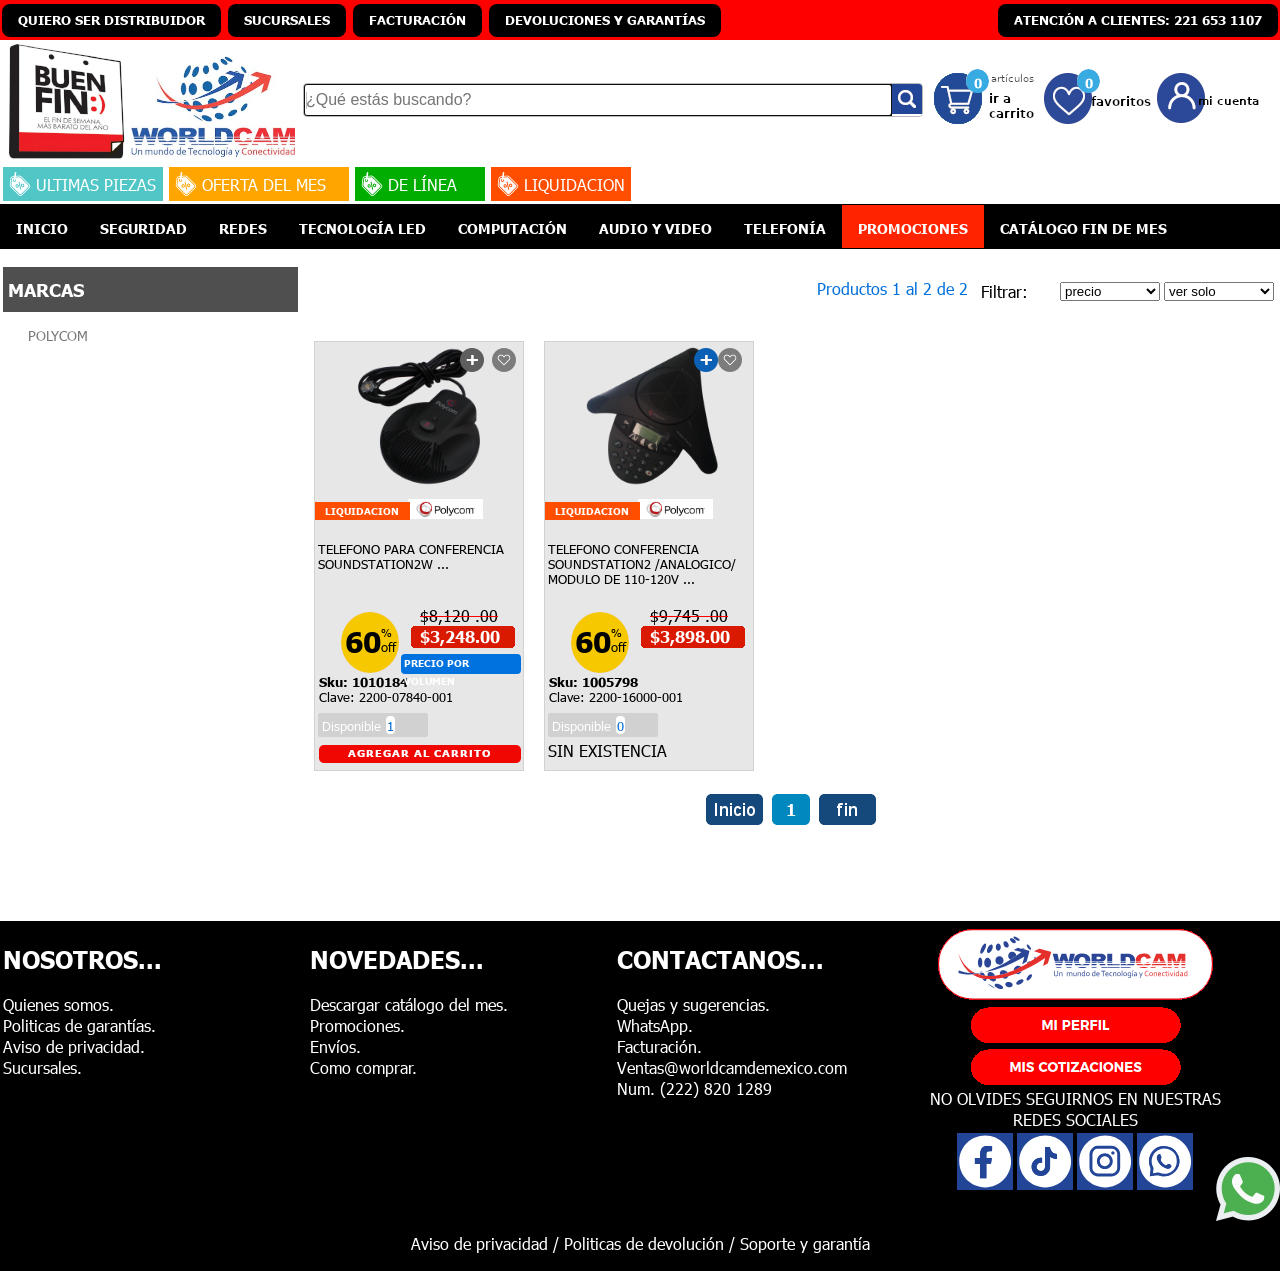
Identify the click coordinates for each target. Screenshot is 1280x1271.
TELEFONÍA (785, 228)
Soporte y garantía (805, 1243)
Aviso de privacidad (479, 1243)
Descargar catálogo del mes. (409, 1004)
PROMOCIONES (913, 228)
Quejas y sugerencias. (693, 1004)
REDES (243, 228)
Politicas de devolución (644, 1243)
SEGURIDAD (143, 228)
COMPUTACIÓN (512, 228)
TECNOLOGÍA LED (362, 228)
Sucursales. (42, 1067)
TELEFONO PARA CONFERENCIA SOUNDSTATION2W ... (411, 556)
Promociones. (357, 1025)
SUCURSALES (287, 20)
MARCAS (46, 289)
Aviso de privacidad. (74, 1046)
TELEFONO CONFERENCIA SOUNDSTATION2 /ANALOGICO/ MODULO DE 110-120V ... (642, 564)
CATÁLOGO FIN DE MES (1083, 228)
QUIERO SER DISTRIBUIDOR (111, 20)
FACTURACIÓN (417, 20)
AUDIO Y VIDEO (655, 228)
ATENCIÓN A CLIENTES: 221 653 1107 (1138, 20)
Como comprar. (363, 1067)
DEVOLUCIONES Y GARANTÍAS (605, 20)
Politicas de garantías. (79, 1025)
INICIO (42, 228)
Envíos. (335, 1046)
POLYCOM (58, 335)
